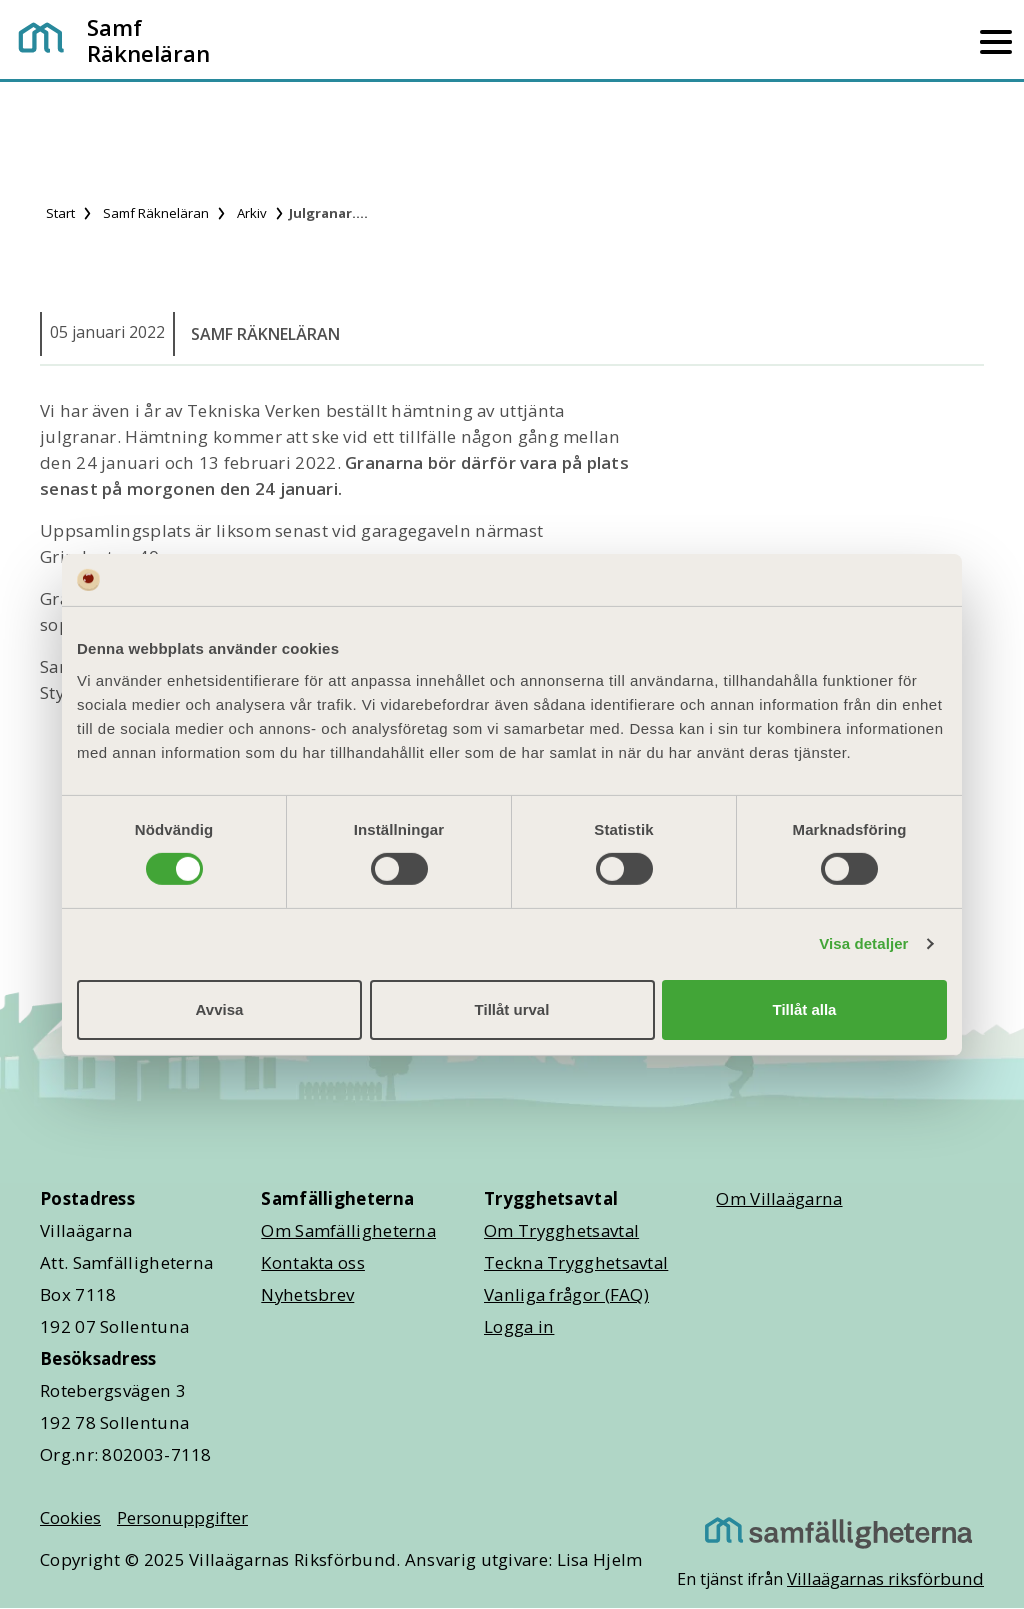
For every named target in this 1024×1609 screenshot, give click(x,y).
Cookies (70, 1517)
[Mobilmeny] (996, 40)
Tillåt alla (805, 1009)
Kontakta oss (313, 1262)
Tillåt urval (512, 1009)
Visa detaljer (863, 943)
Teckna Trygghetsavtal (576, 1262)
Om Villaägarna (779, 1198)
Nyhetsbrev (307, 1294)
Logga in (519, 1326)
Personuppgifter (182, 1517)
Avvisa (220, 1009)
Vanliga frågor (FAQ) (566, 1294)
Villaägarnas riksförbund (885, 1578)
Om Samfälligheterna (348, 1230)
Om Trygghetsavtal (561, 1230)
